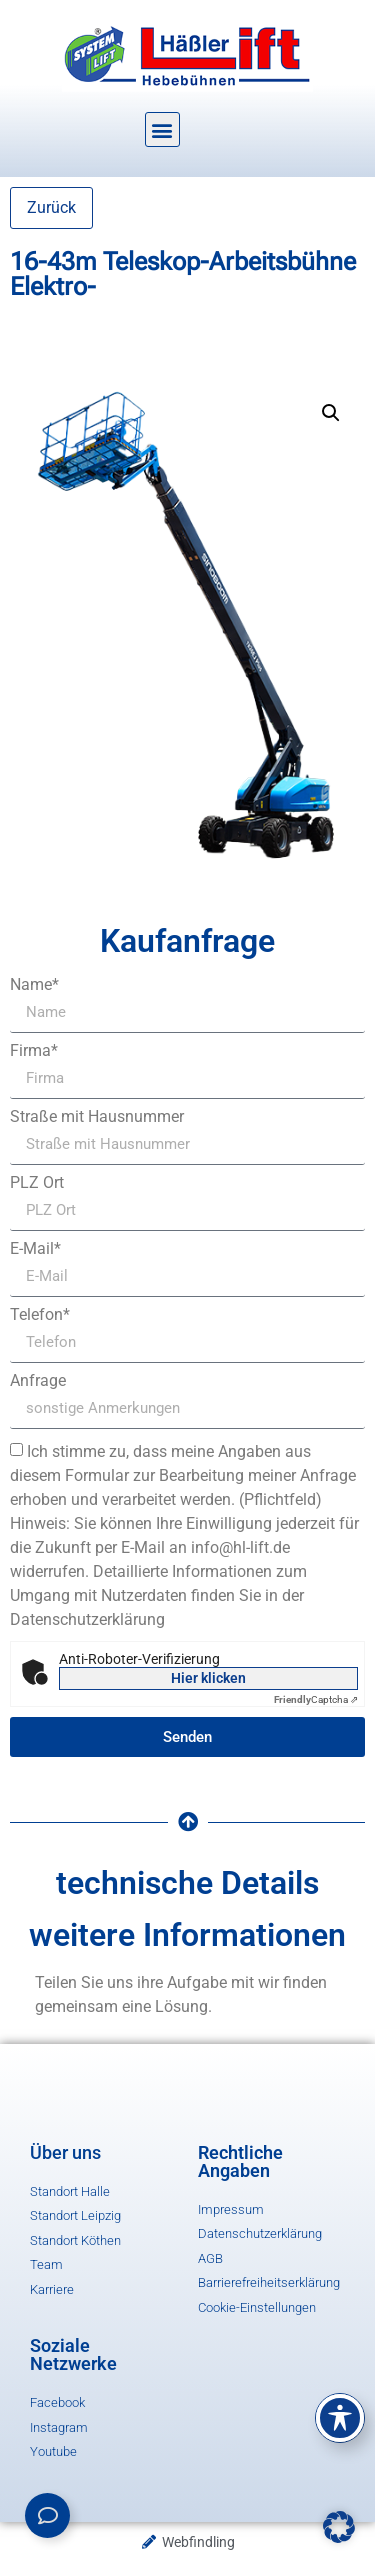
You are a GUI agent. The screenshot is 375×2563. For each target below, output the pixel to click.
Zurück (51, 207)
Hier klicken (208, 1678)
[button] (162, 129)
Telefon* (40, 1315)
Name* (34, 985)
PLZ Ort (37, 1183)
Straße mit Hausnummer (97, 1117)
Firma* (34, 1051)
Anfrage (38, 1381)
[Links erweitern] (47, 2515)
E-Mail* (35, 1249)
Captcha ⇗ (316, 1699)
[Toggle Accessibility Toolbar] (340, 2418)
